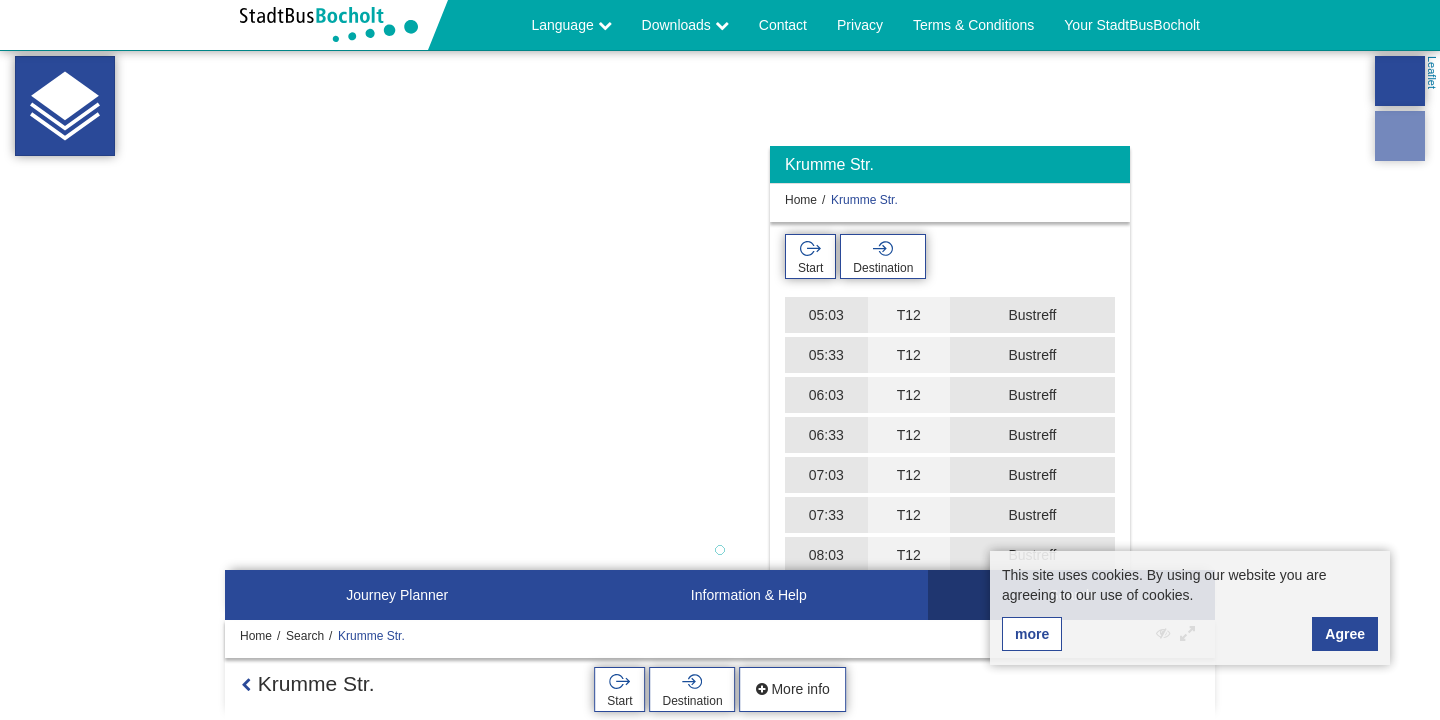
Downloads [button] (685, 25)
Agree (1345, 634)
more (1032, 634)
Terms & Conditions (973, 25)
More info (793, 689)
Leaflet (1432, 72)
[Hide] (1112, 169)
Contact (783, 25)
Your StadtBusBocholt (1132, 25)
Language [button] (571, 25)
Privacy (860, 25)
